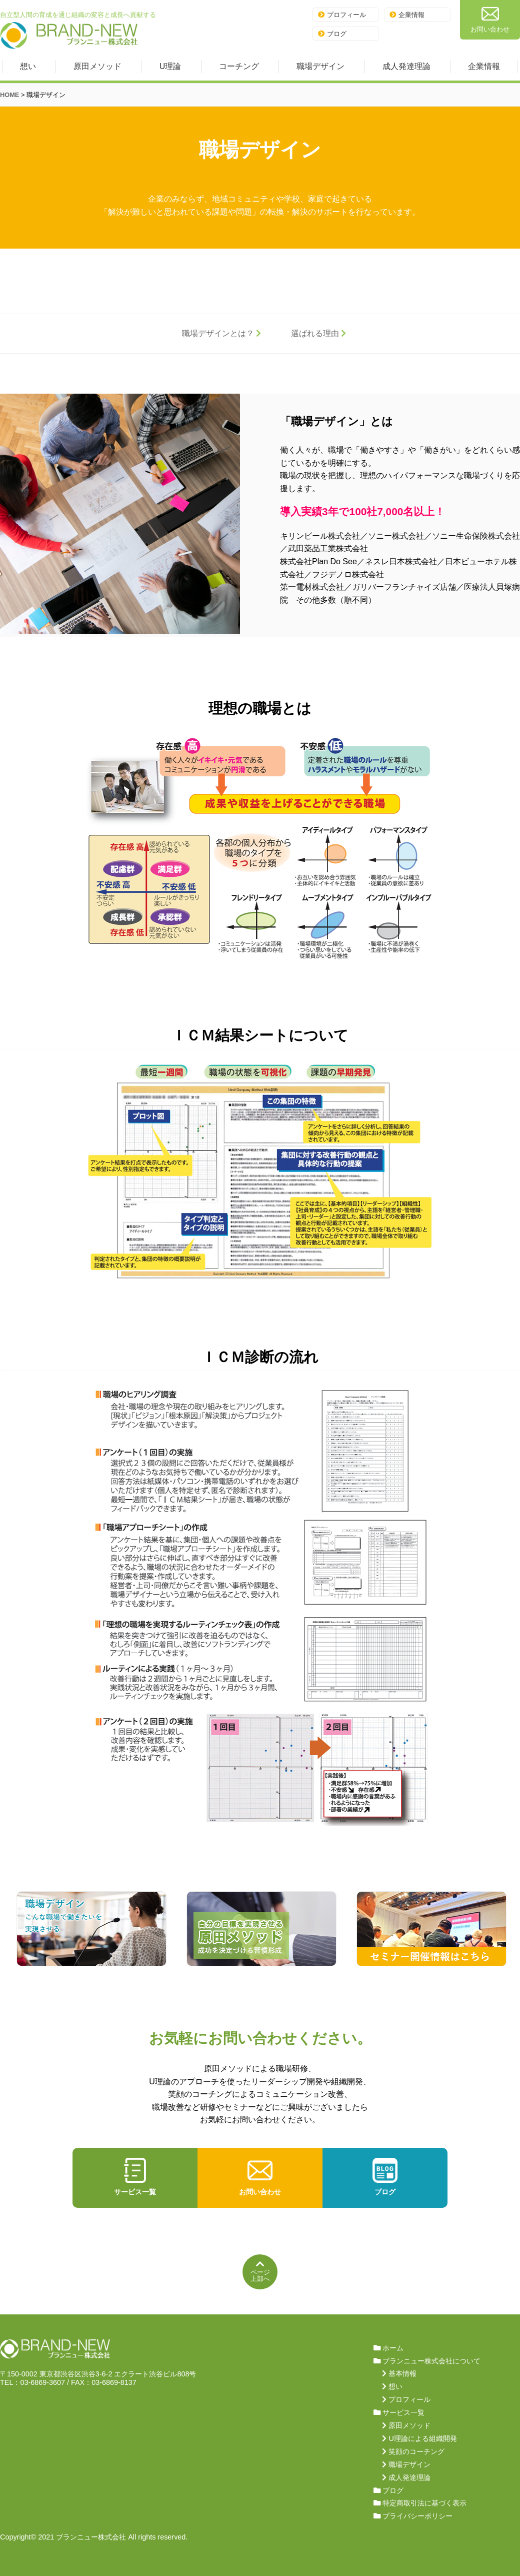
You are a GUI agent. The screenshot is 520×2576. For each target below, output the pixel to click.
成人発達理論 (406, 66)
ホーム (393, 2348)
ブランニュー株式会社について (431, 2361)
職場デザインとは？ (221, 333)
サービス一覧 (135, 2177)
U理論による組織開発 (422, 2438)
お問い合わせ (490, 19)
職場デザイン (320, 66)
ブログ (332, 34)
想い (28, 66)
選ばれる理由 (318, 333)
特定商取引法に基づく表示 (424, 2503)
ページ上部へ (260, 2270)
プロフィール (342, 15)
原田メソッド (98, 66)
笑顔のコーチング (416, 2451)
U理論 (171, 66)
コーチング (239, 66)
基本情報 (402, 2373)
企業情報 (407, 15)
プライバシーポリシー (417, 2516)
